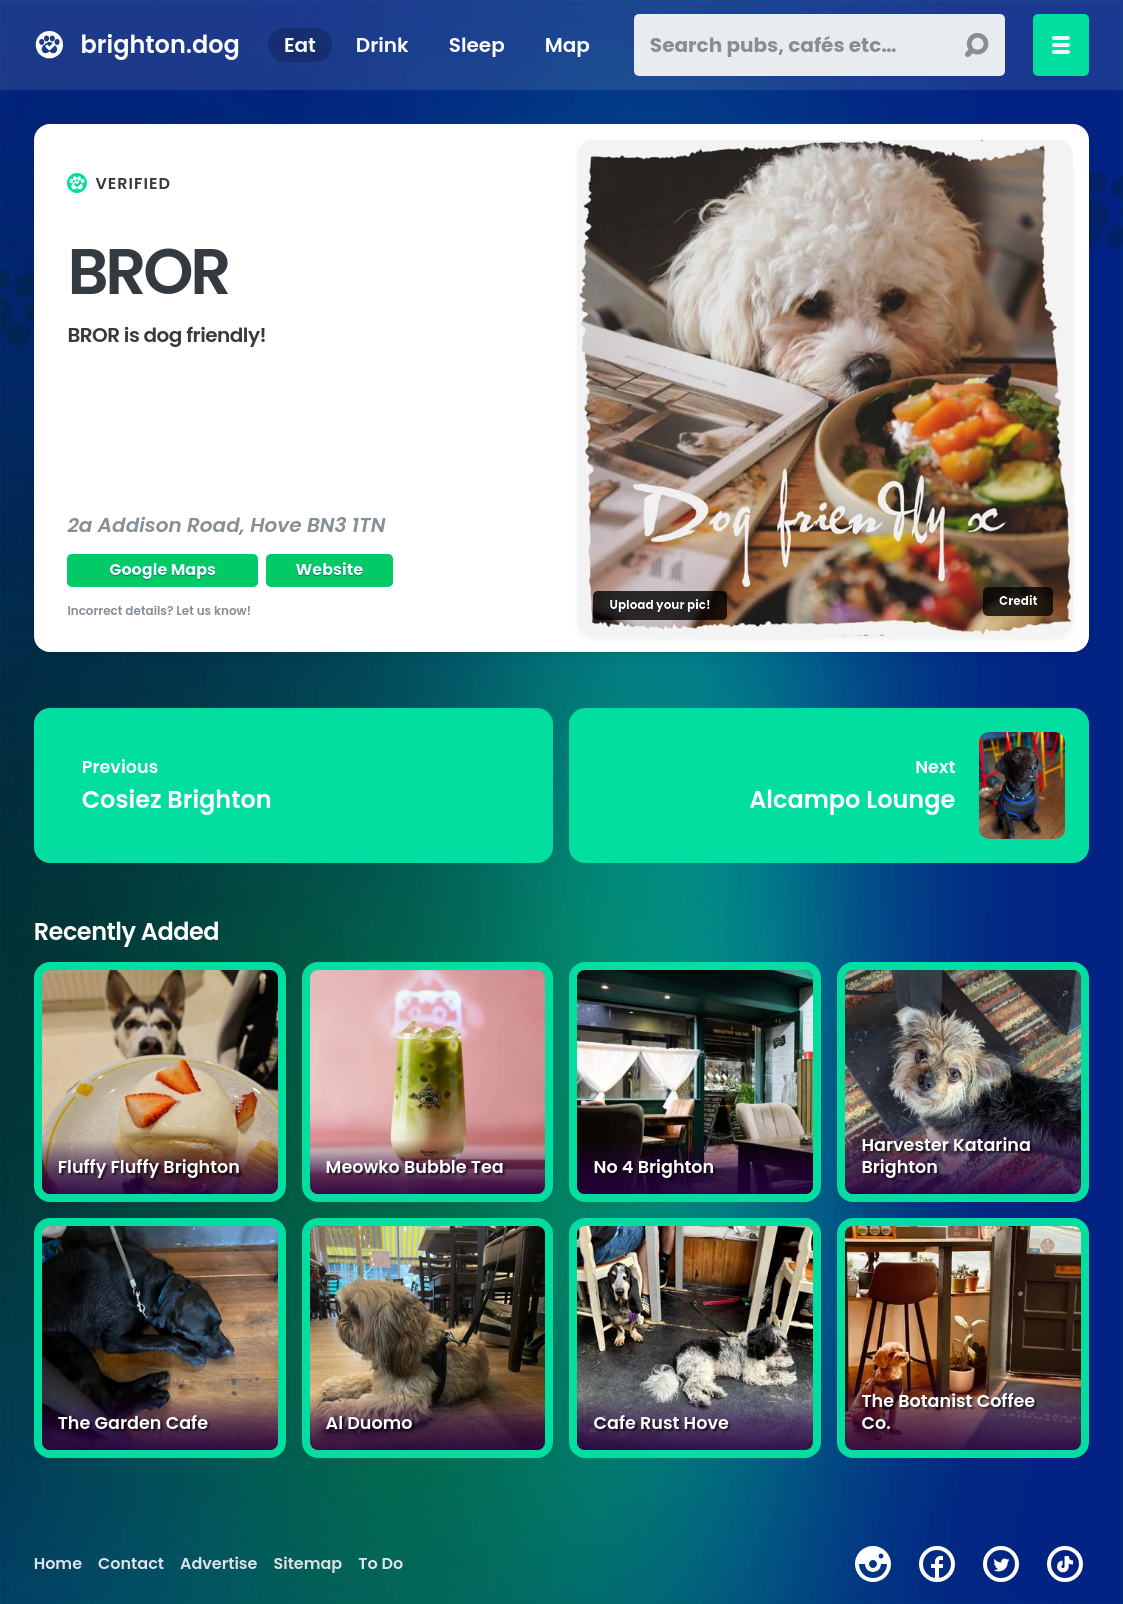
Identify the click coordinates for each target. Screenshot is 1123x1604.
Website (330, 569)
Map (567, 45)
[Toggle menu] (1061, 45)
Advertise (218, 1564)
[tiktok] (1065, 1564)
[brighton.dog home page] (49, 45)
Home (58, 1564)
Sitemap (307, 1564)
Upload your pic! (659, 604)
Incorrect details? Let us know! (159, 610)
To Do (380, 1564)
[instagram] (873, 1564)
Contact (131, 1564)
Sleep (477, 45)
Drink (382, 45)
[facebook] (937, 1564)
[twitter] (1001, 1564)
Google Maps (162, 569)
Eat (300, 45)
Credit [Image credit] (1018, 600)
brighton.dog (160, 44)
